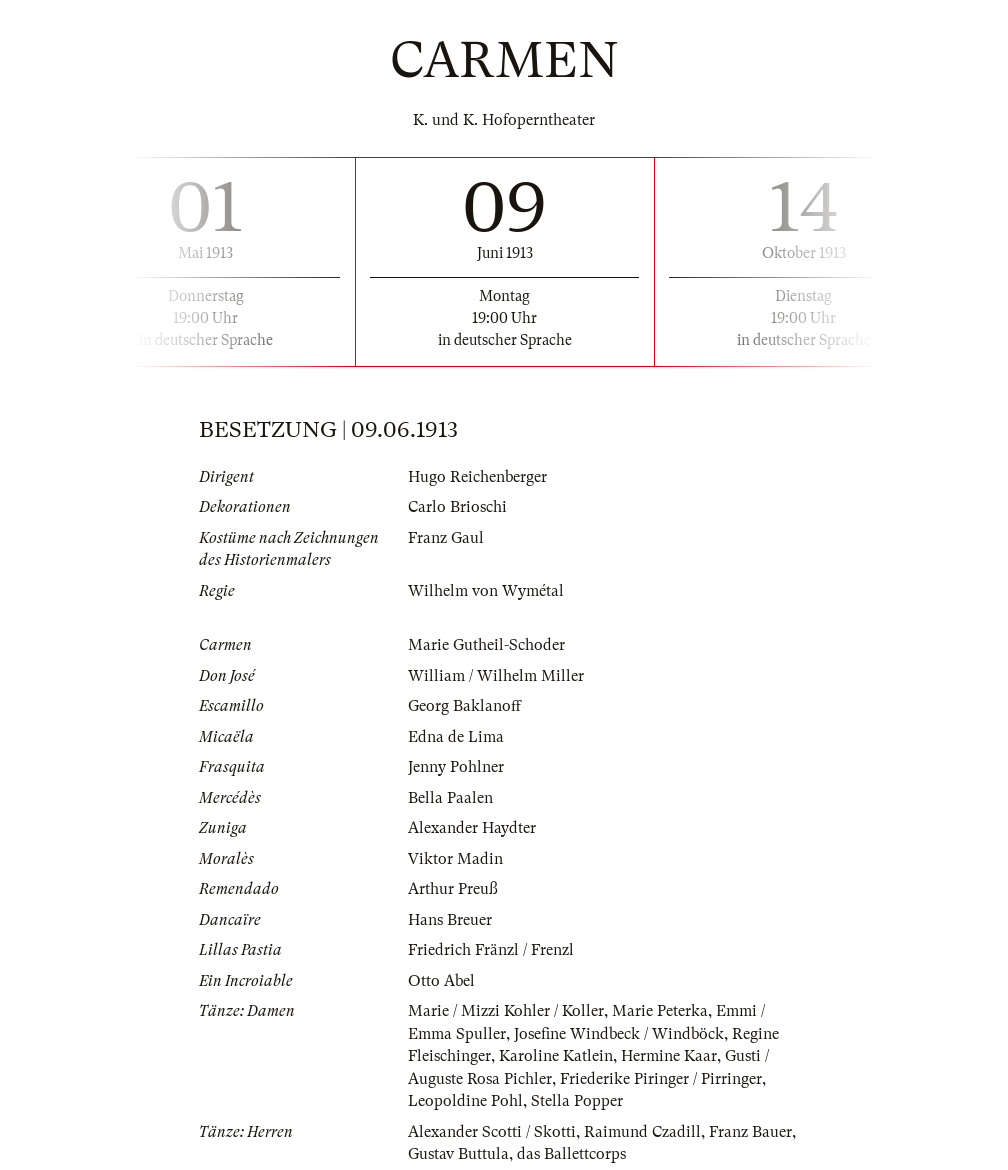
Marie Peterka (660, 1011)
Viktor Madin (455, 859)
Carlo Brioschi (457, 507)
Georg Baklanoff (464, 706)
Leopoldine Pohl (465, 1101)
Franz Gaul (446, 538)
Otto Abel (441, 981)
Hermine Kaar (669, 1056)
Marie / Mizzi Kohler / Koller (506, 1011)
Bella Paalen (450, 798)
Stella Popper (577, 1101)
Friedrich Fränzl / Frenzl (491, 950)
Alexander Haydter (472, 828)
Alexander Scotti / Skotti (492, 1132)
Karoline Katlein (556, 1056)
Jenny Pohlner (456, 767)
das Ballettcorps (571, 1154)
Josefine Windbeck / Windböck (619, 1034)
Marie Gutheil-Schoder (486, 645)
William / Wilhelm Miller (496, 676)
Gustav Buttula (458, 1154)
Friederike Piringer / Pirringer (661, 1079)
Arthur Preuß (453, 889)
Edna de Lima (456, 737)
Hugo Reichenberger (477, 477)
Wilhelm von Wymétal (486, 591)
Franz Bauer (750, 1132)
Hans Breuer (450, 920)
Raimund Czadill (642, 1132)
